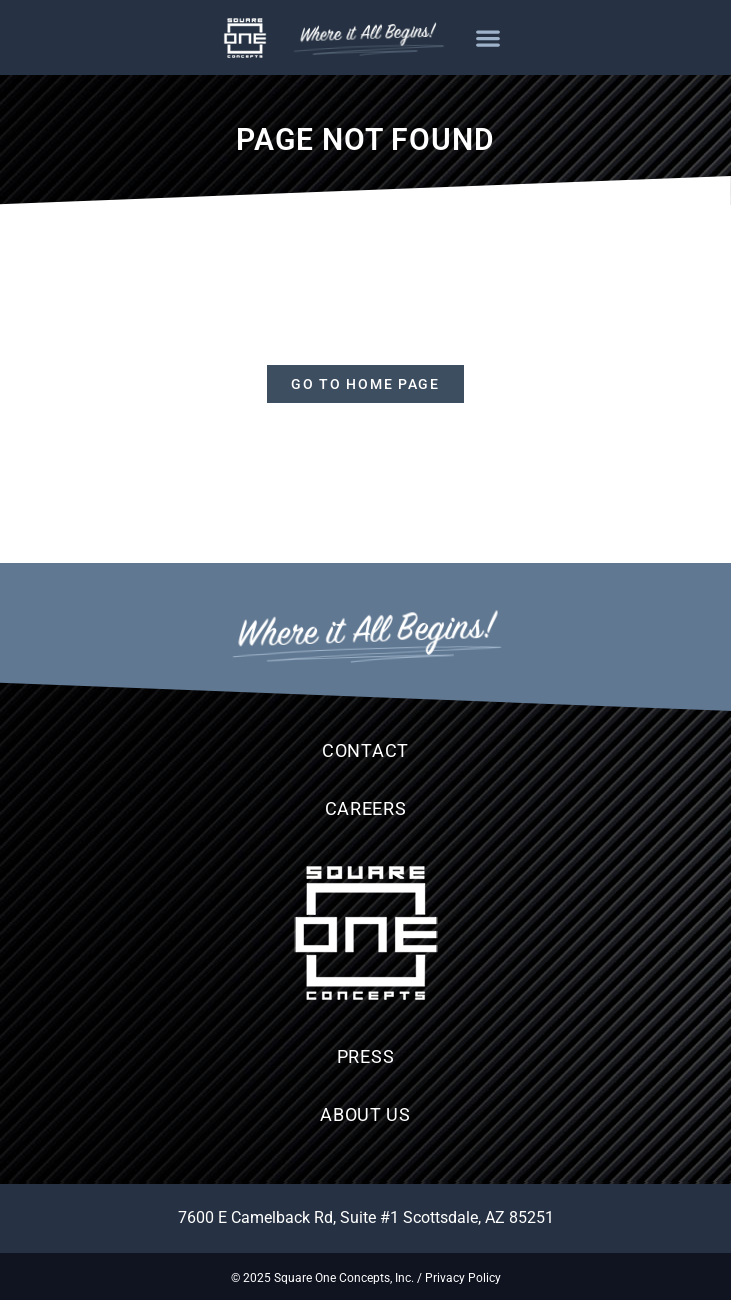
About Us (365, 1114)
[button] (488, 37)
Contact (365, 750)
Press (366, 1056)
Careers (366, 808)
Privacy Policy (463, 1278)
